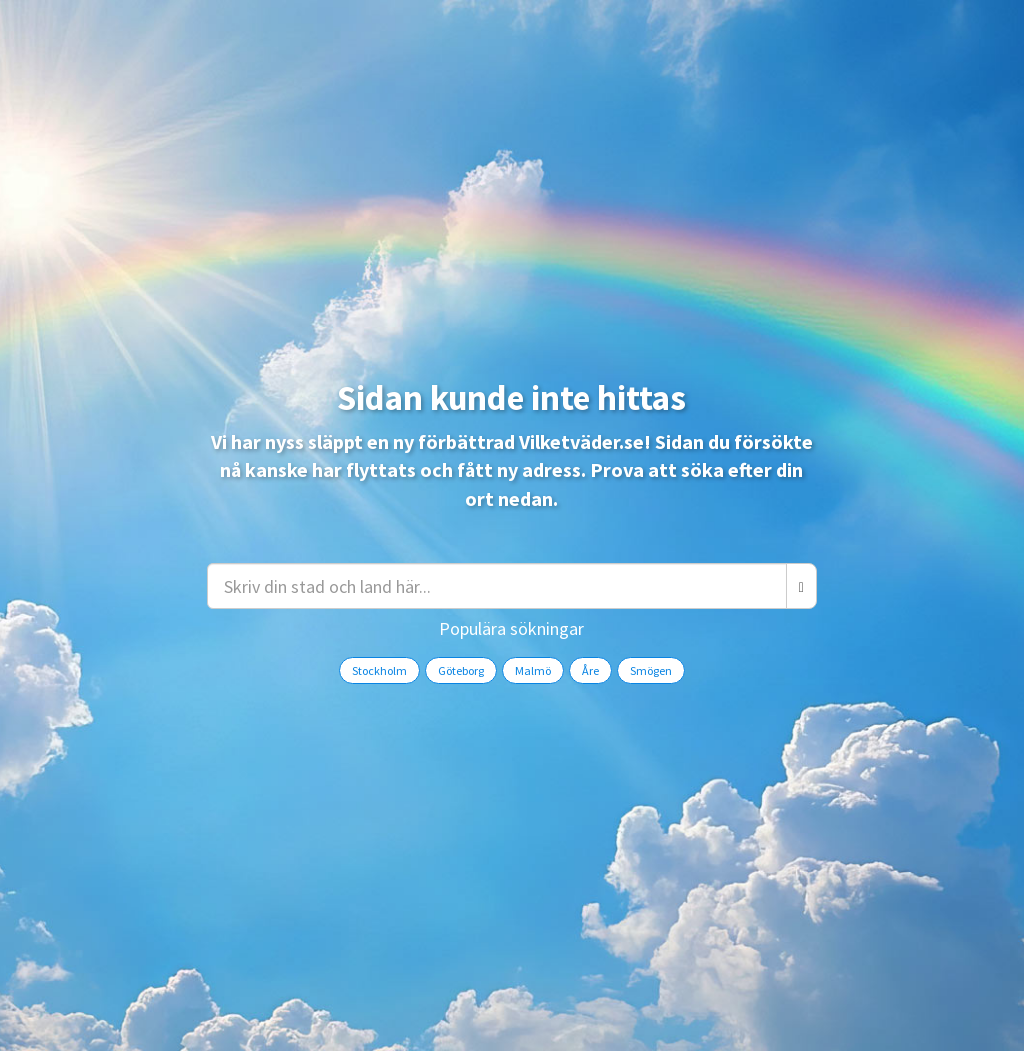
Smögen (651, 670)
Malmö (533, 670)
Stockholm (379, 670)
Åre (590, 670)
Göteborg (461, 670)
